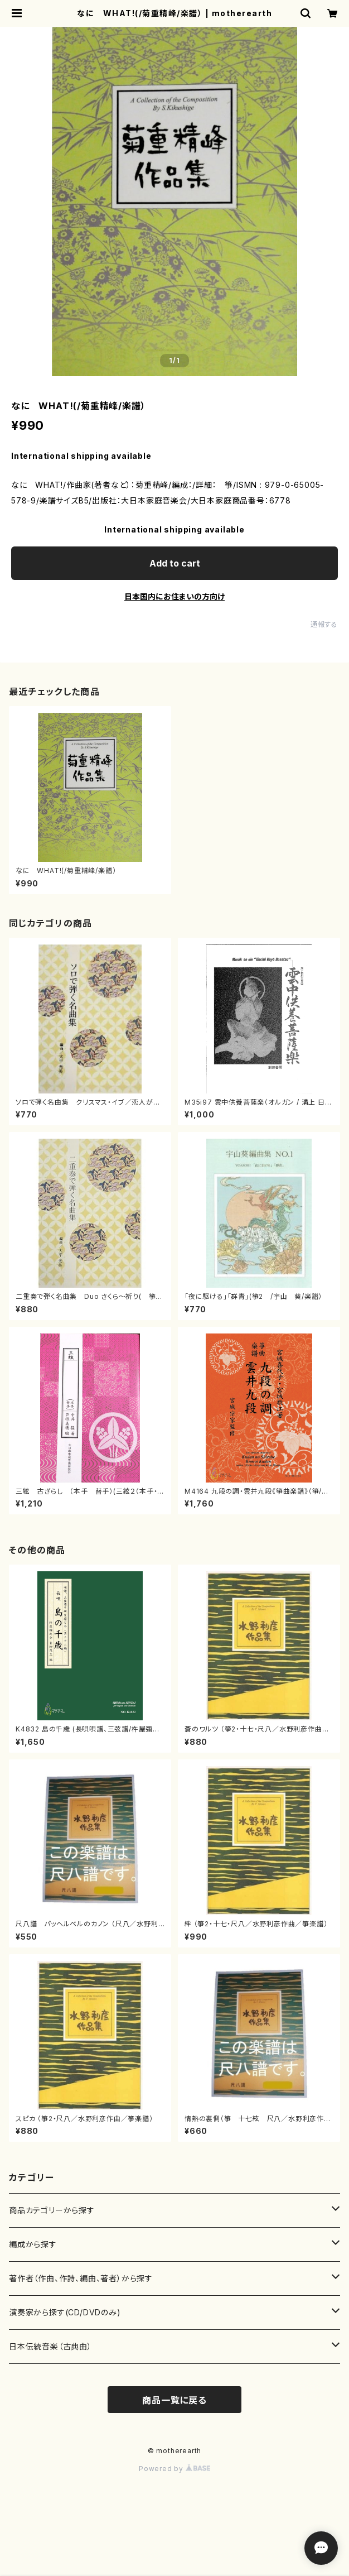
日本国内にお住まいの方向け (174, 596)
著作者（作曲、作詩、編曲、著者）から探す (81, 2278)
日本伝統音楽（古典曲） (50, 2346)
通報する (324, 624)
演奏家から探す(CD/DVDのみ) (65, 2312)
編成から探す (33, 2244)
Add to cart (174, 563)
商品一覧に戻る (174, 2400)
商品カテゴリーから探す (52, 2210)
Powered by (174, 2468)
